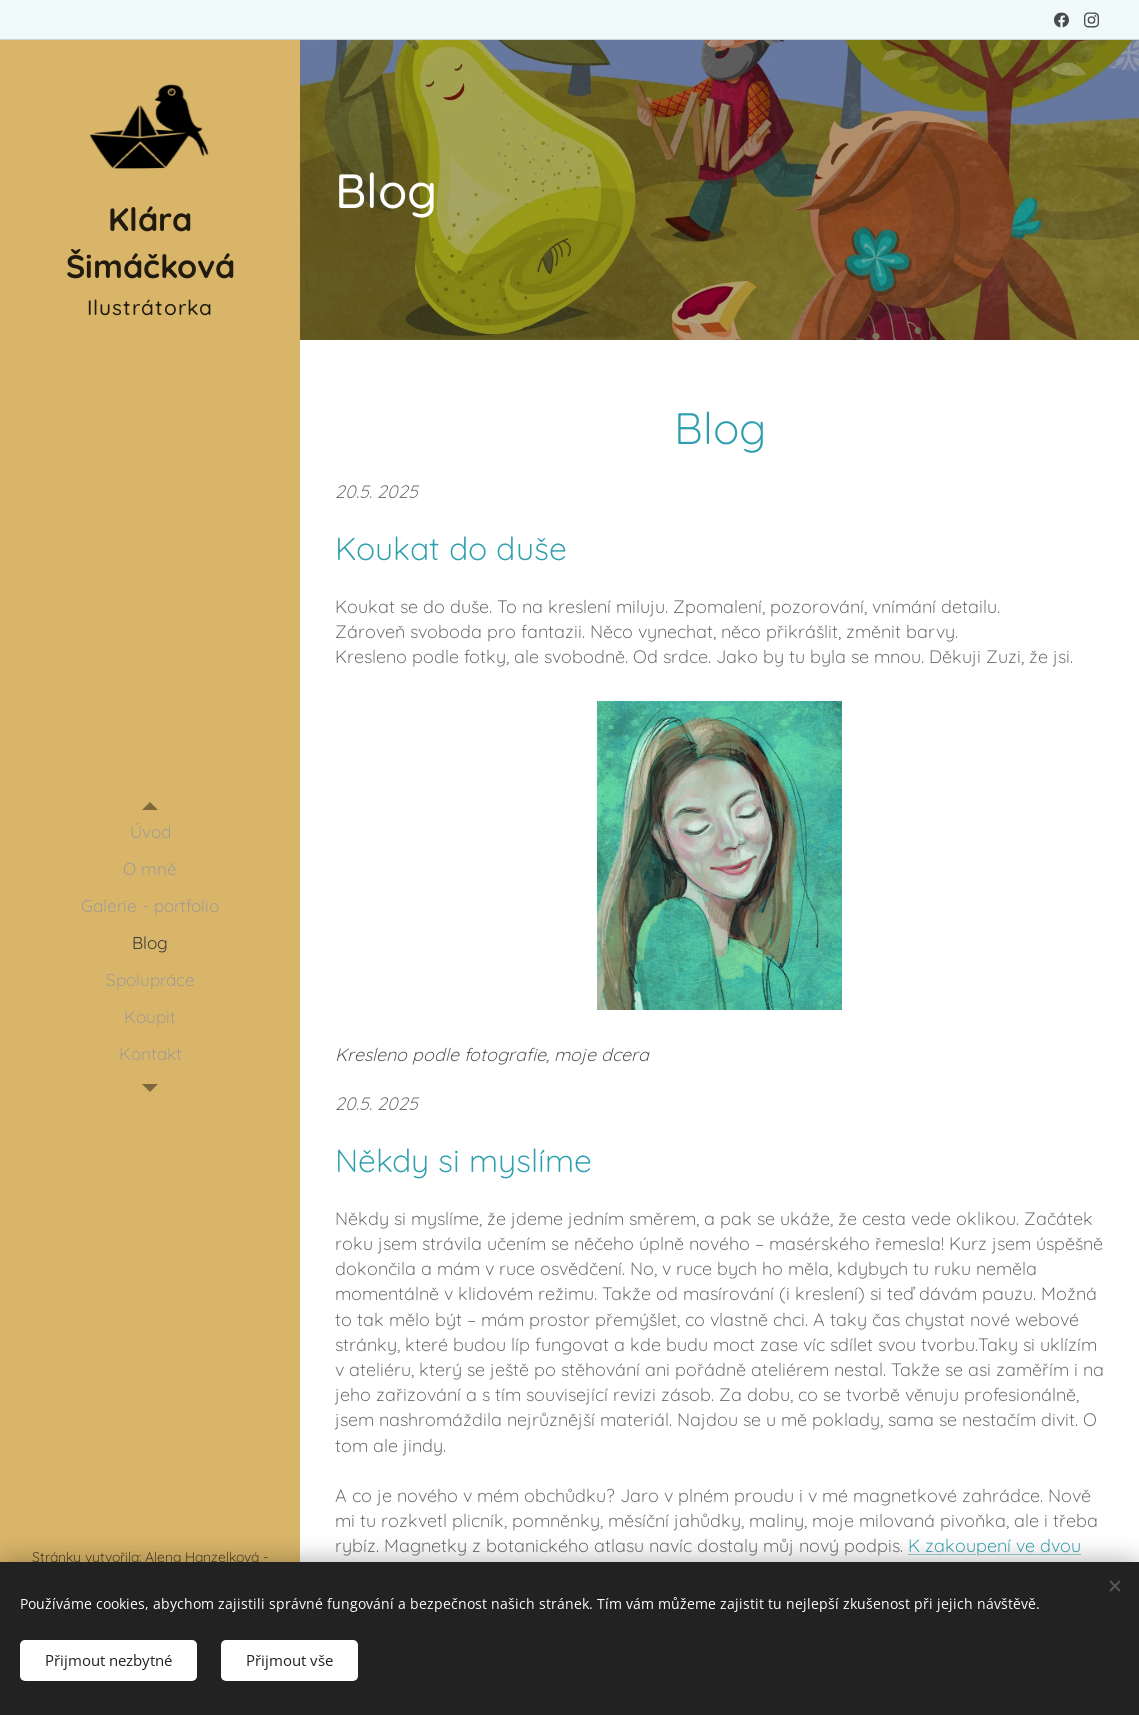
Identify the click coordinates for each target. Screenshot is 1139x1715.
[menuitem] (150, 831)
